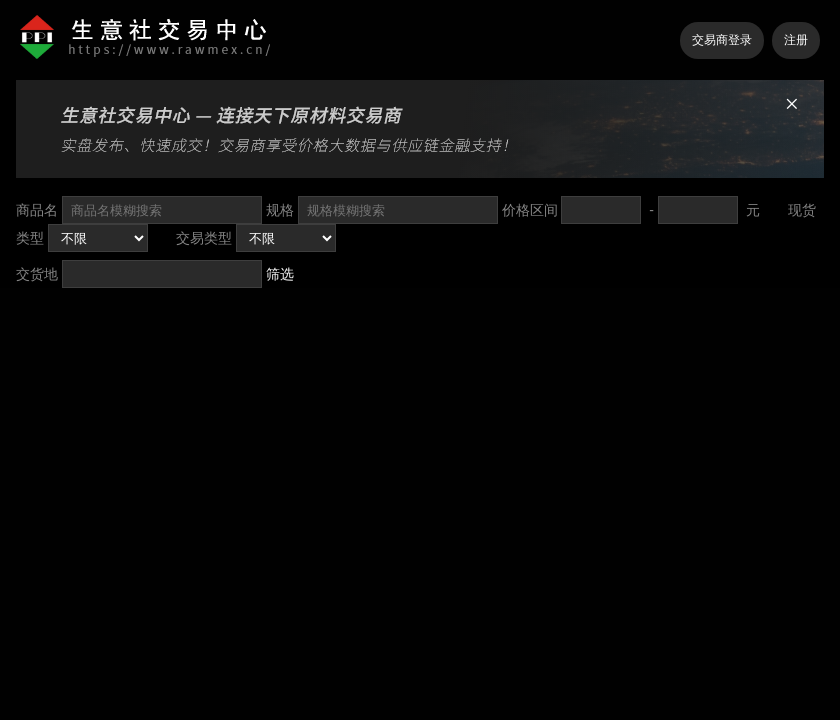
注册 (796, 40)
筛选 (280, 274)
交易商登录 (722, 40)
